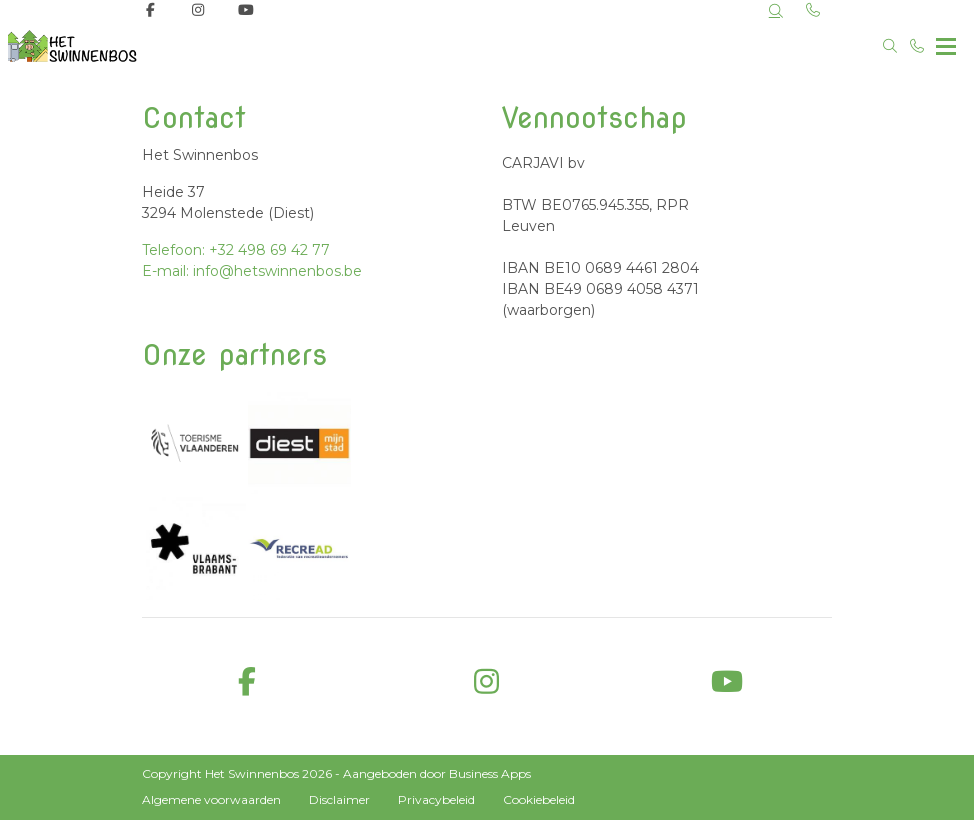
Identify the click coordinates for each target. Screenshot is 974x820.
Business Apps (490, 773)
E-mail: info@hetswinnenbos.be (252, 271)
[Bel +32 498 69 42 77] (918, 46)
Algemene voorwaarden (211, 799)
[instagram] (487, 682)
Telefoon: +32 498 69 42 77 (236, 250)
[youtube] (727, 682)
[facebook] (247, 682)
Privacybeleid (436, 799)
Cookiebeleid (539, 799)
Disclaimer (339, 799)
